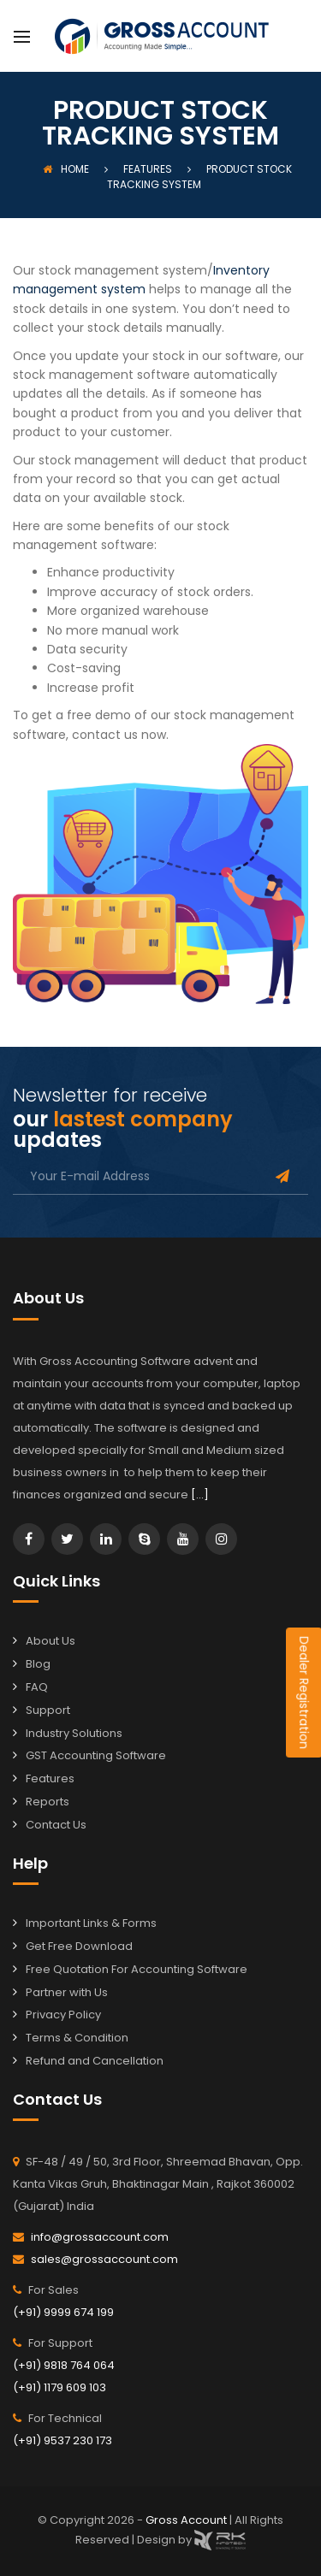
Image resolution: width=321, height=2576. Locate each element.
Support (48, 1710)
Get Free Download (79, 1946)
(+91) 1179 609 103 (59, 2387)
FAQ (37, 1687)
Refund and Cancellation (94, 2061)
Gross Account (187, 2520)
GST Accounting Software (96, 1755)
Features (50, 1778)
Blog (38, 1664)
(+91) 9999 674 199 (63, 2312)
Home (66, 169)
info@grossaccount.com (100, 2237)
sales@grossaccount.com (104, 2259)
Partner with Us (67, 1992)
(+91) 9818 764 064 (64, 2365)
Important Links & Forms (91, 1923)
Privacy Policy (63, 2014)
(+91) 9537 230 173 (62, 2440)
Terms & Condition (77, 2037)
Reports (47, 1801)
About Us (50, 1641)
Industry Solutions (74, 1733)
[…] (200, 1494)
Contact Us (56, 1825)
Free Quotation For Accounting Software (136, 1969)
